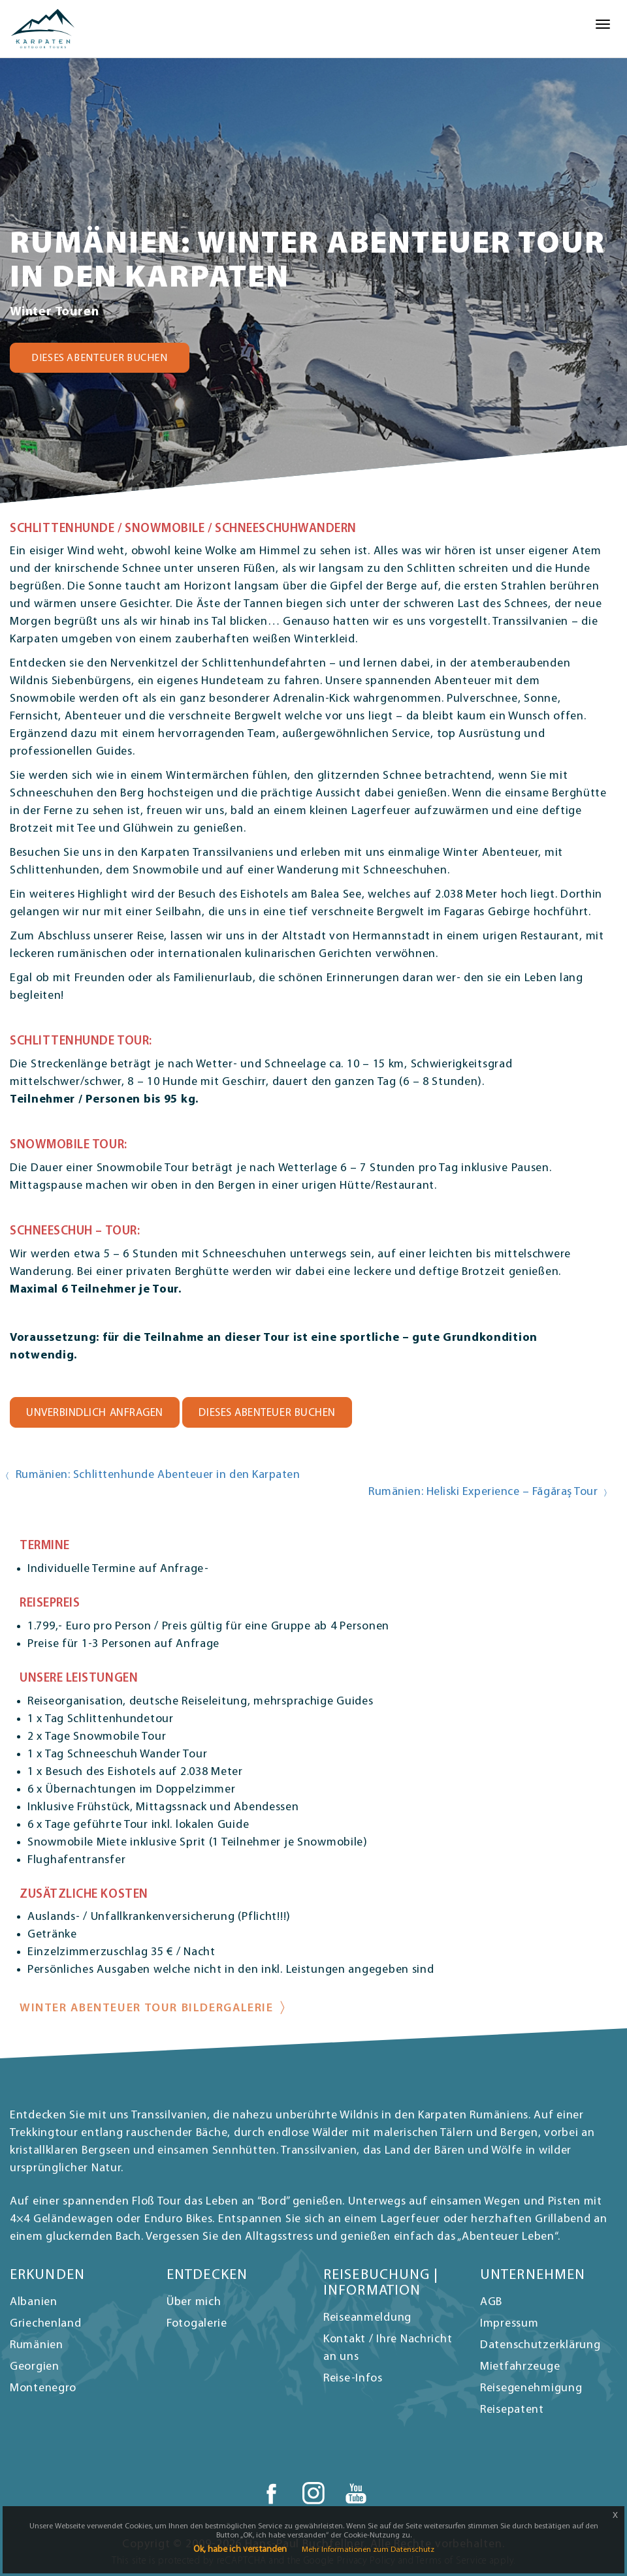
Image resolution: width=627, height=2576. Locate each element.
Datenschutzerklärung (540, 2345)
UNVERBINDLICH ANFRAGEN (94, 1413)
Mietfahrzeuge (520, 2367)
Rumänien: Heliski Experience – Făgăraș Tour (483, 1492)
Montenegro (43, 2388)
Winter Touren (54, 312)
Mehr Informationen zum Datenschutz (368, 2550)
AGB (491, 2302)
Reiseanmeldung (367, 2318)
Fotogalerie (197, 2323)
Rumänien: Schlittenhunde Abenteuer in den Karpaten (158, 1475)
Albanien (33, 2302)
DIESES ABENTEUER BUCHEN (99, 358)
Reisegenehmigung (531, 2388)
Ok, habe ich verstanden (240, 2549)
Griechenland (46, 2323)
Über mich (194, 2302)
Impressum (509, 2323)
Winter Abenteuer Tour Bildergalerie (147, 2008)
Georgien (34, 2367)
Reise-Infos (353, 2378)
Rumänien (36, 2345)
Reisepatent (512, 2410)
